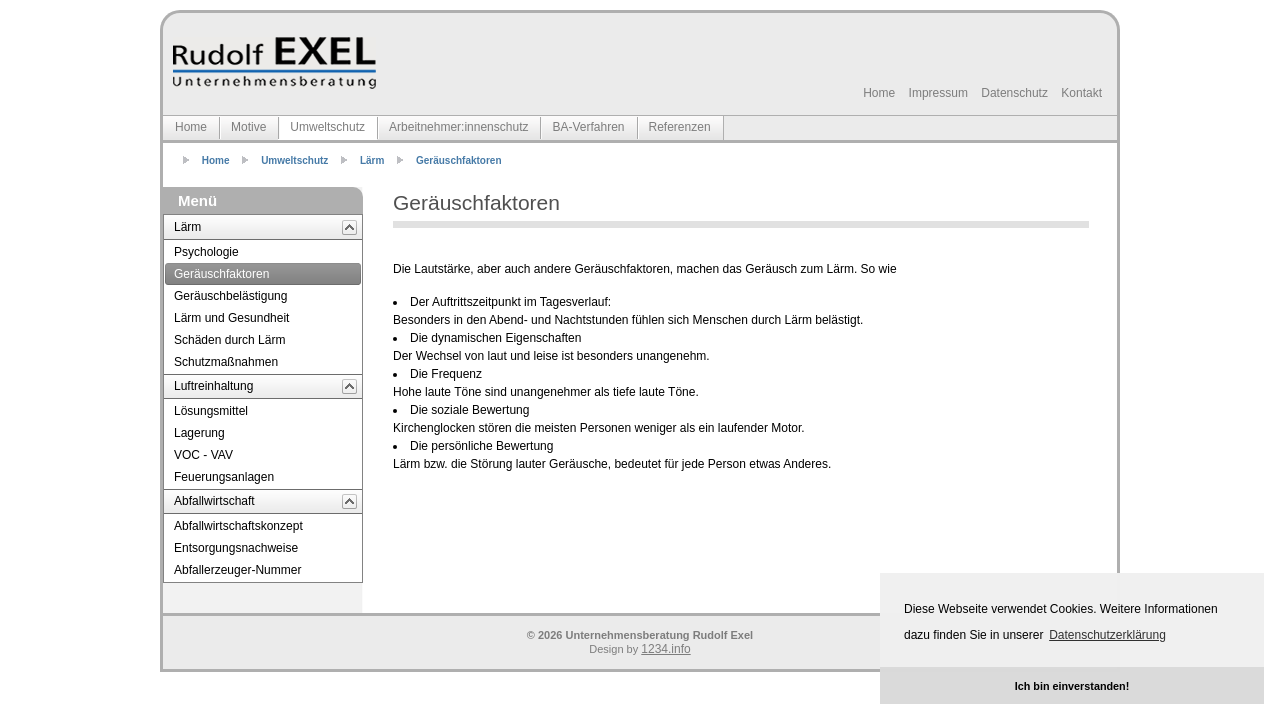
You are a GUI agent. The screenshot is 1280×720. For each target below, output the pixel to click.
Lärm (372, 160)
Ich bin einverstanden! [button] (1072, 686)
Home (879, 93)
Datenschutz (1014, 93)
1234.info (665, 649)
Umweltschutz (294, 160)
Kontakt (1081, 93)
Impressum (938, 93)
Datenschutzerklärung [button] (1107, 635)
